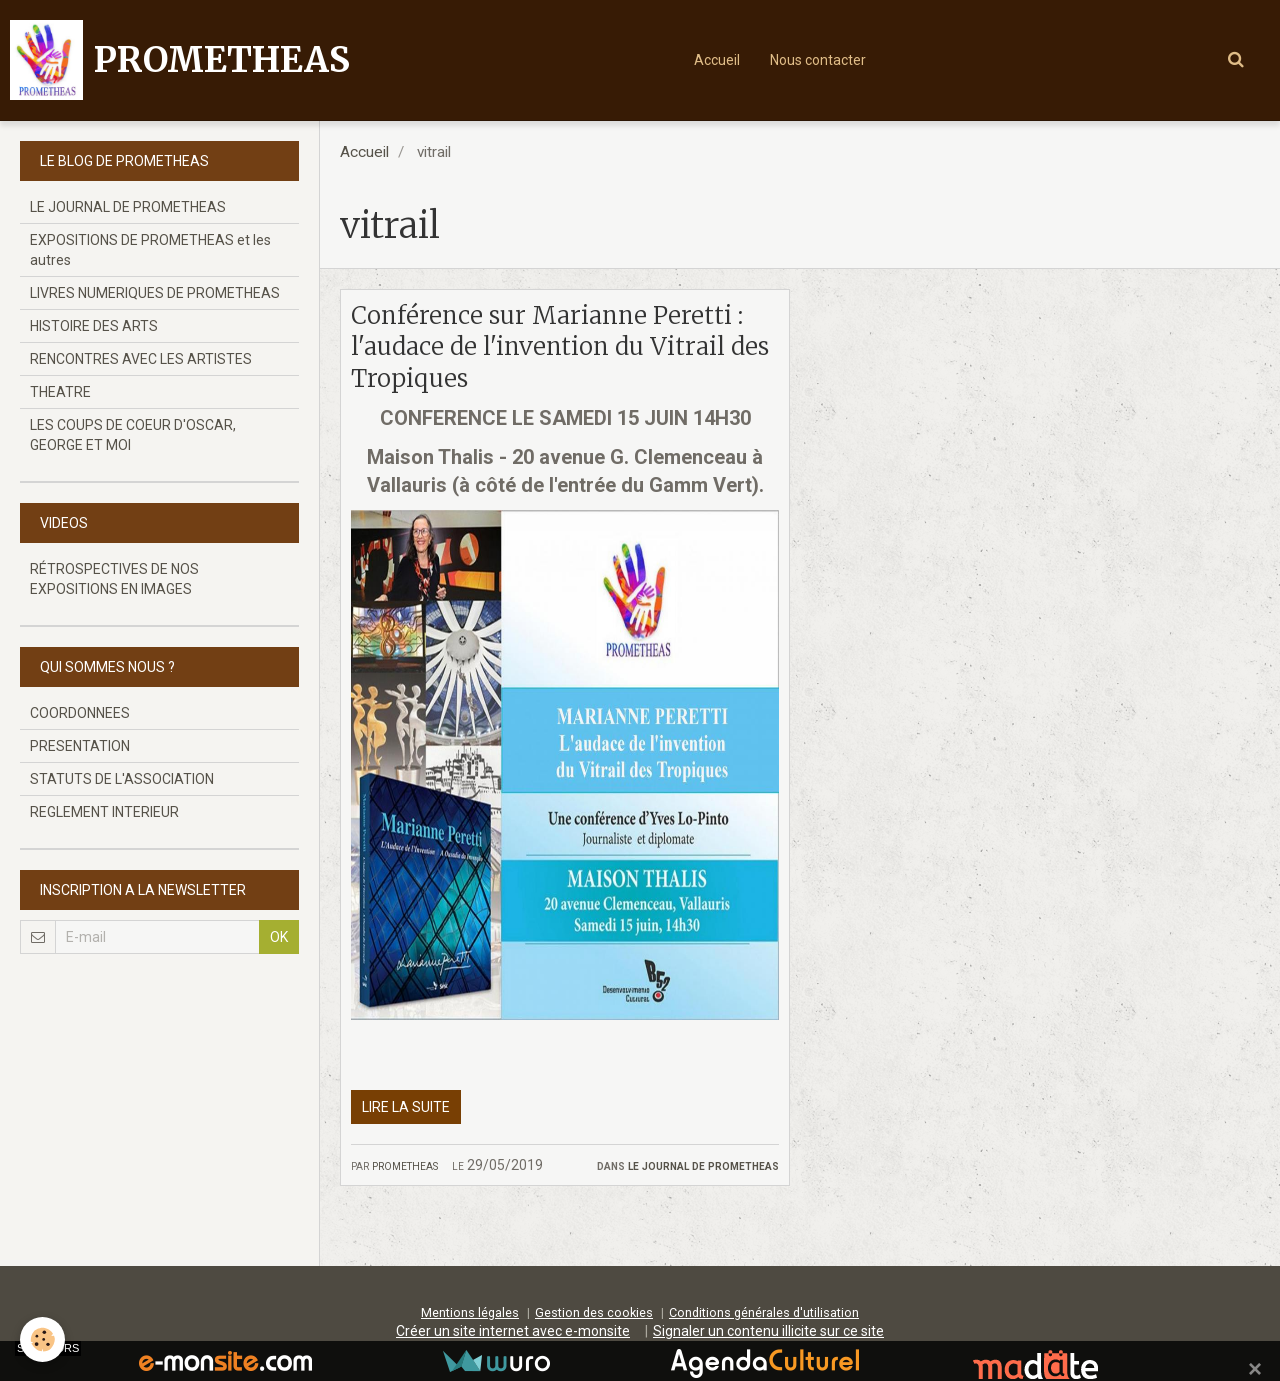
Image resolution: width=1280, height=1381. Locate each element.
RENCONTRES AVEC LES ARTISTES (141, 359)
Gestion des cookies (594, 1312)
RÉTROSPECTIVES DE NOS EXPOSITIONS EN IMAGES (114, 579)
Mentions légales (470, 1312)
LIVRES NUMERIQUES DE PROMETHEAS (155, 293)
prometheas (405, 1165)
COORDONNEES (80, 713)
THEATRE (60, 392)
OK (279, 937)
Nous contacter (818, 60)
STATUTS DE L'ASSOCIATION (122, 779)
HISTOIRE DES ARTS (94, 326)
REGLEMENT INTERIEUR (104, 812)
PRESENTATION (80, 746)
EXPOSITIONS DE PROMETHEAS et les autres (150, 250)
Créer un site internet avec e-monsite (513, 1331)
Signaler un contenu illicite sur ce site (768, 1331)
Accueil (717, 60)
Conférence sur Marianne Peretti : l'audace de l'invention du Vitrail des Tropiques (560, 347)
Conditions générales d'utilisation (764, 1312)
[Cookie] (42, 1339)
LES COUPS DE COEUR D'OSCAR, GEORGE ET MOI (133, 435)
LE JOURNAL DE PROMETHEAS (703, 1165)
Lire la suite (406, 1107)
